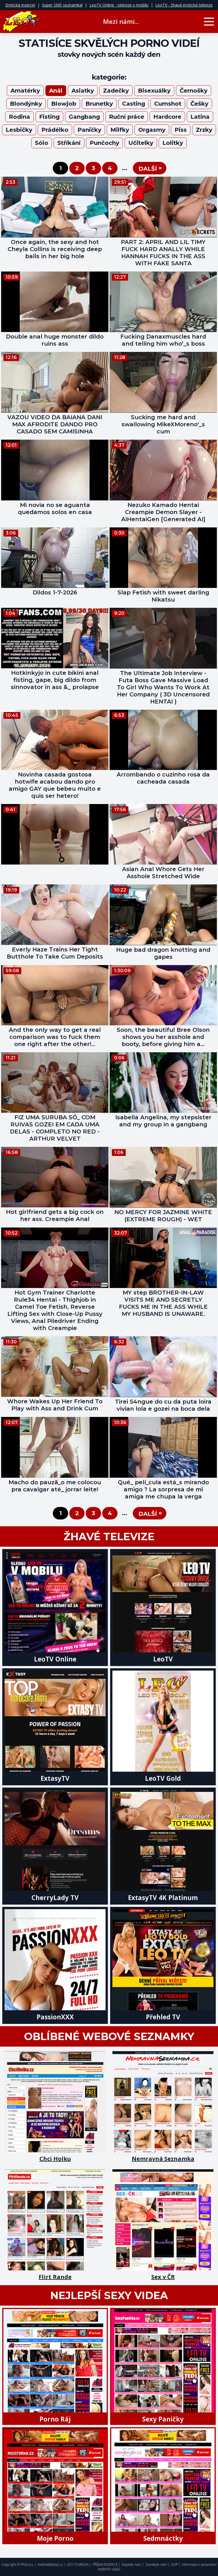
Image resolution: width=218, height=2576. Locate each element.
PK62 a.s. (27, 2564)
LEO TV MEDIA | (79, 2564)
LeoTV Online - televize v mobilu (118, 5)
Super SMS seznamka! (62, 5)
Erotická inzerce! (20, 5)
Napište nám (131, 2564)
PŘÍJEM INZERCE (105, 2564)
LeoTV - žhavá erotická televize (184, 5)
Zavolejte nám (156, 2564)
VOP (174, 2564)
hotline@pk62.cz (50, 2564)
